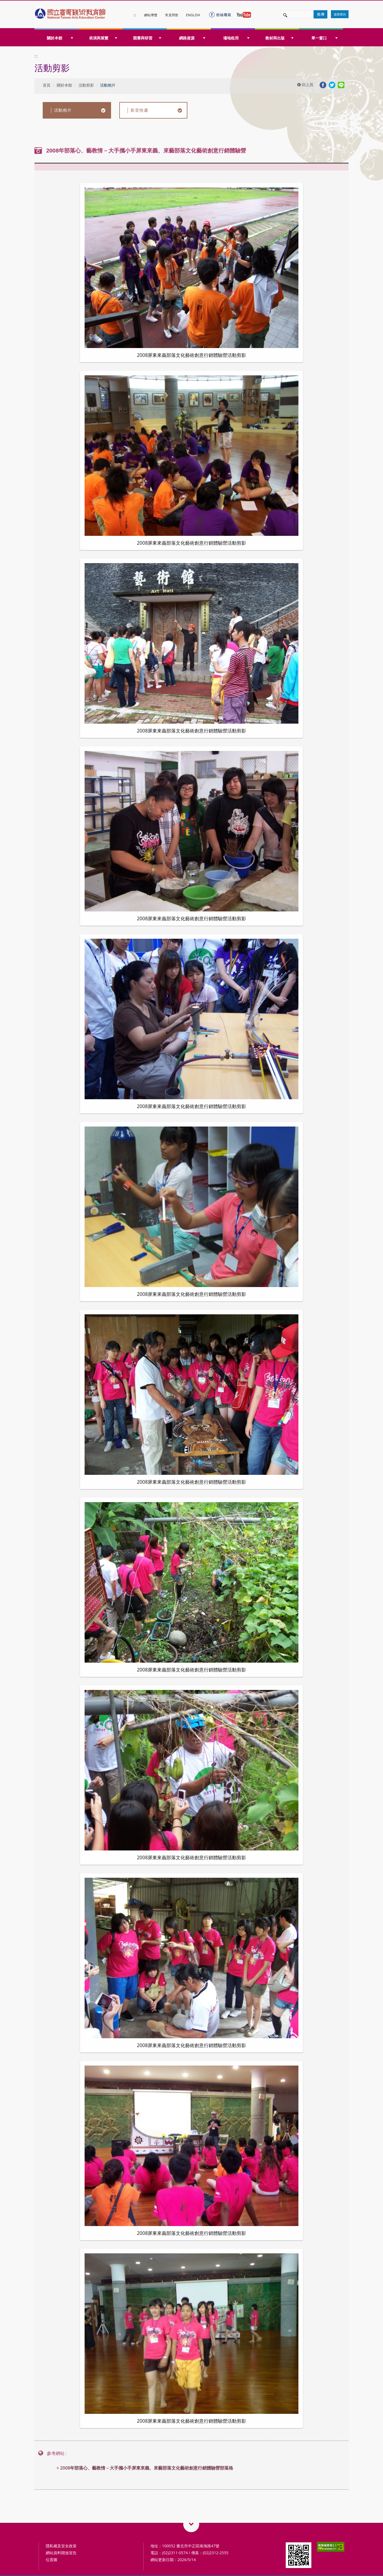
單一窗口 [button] (324, 38)
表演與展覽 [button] (103, 38)
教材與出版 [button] (279, 38)
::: (135, 15)
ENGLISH (193, 15)
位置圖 (51, 2559)
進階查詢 (340, 14)
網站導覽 (150, 15)
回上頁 (305, 84)
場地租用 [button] (236, 38)
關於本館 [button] (60, 38)
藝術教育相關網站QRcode (191, 2524)
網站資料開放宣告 (61, 2552)
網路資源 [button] (192, 38)
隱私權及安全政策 (61, 2545)
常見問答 (171, 15)
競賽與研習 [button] (147, 38)
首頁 (46, 85)
